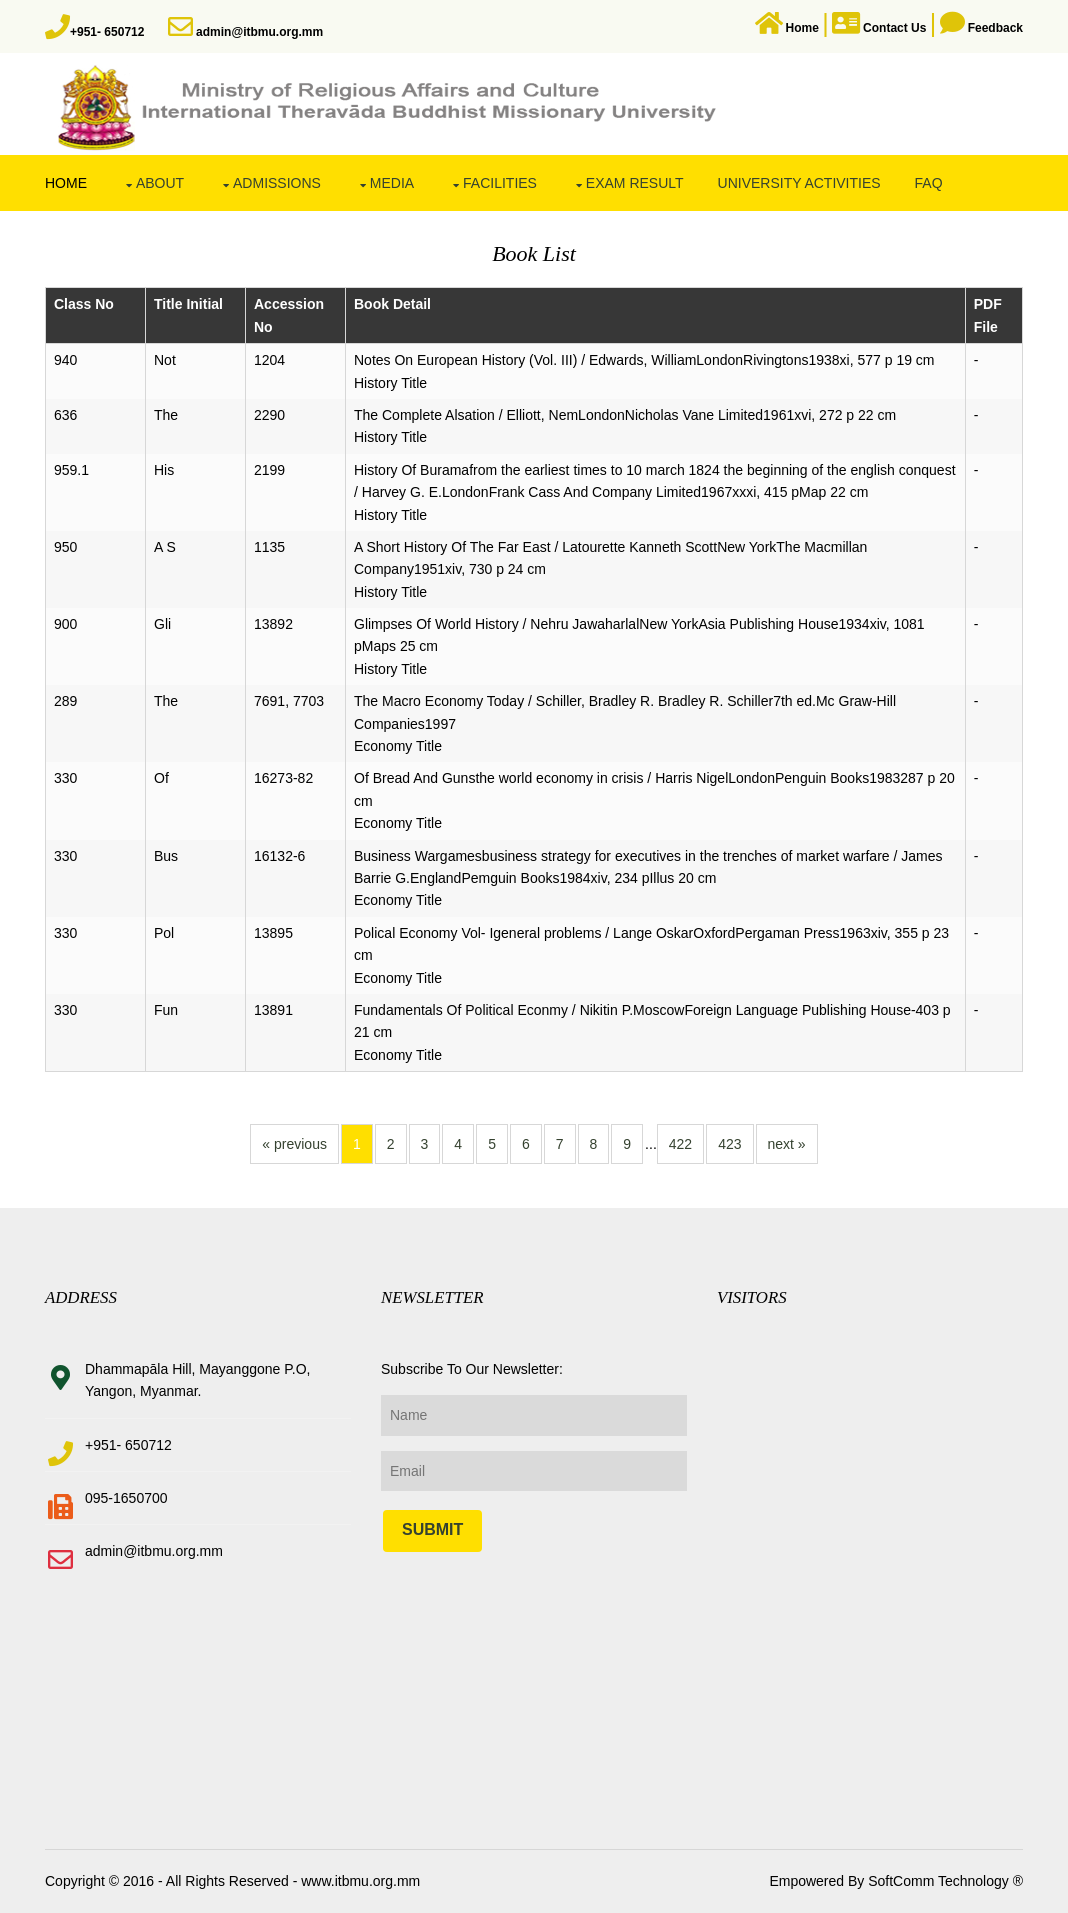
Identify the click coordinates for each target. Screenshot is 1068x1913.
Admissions (277, 183)
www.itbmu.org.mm (358, 1881)
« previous (294, 1144)
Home (66, 183)
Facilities (500, 183)
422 (680, 1144)
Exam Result (635, 183)
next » (787, 1144)
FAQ (929, 183)
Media (392, 183)
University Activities (799, 183)
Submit (432, 1529)
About (160, 183)
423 (729, 1144)
